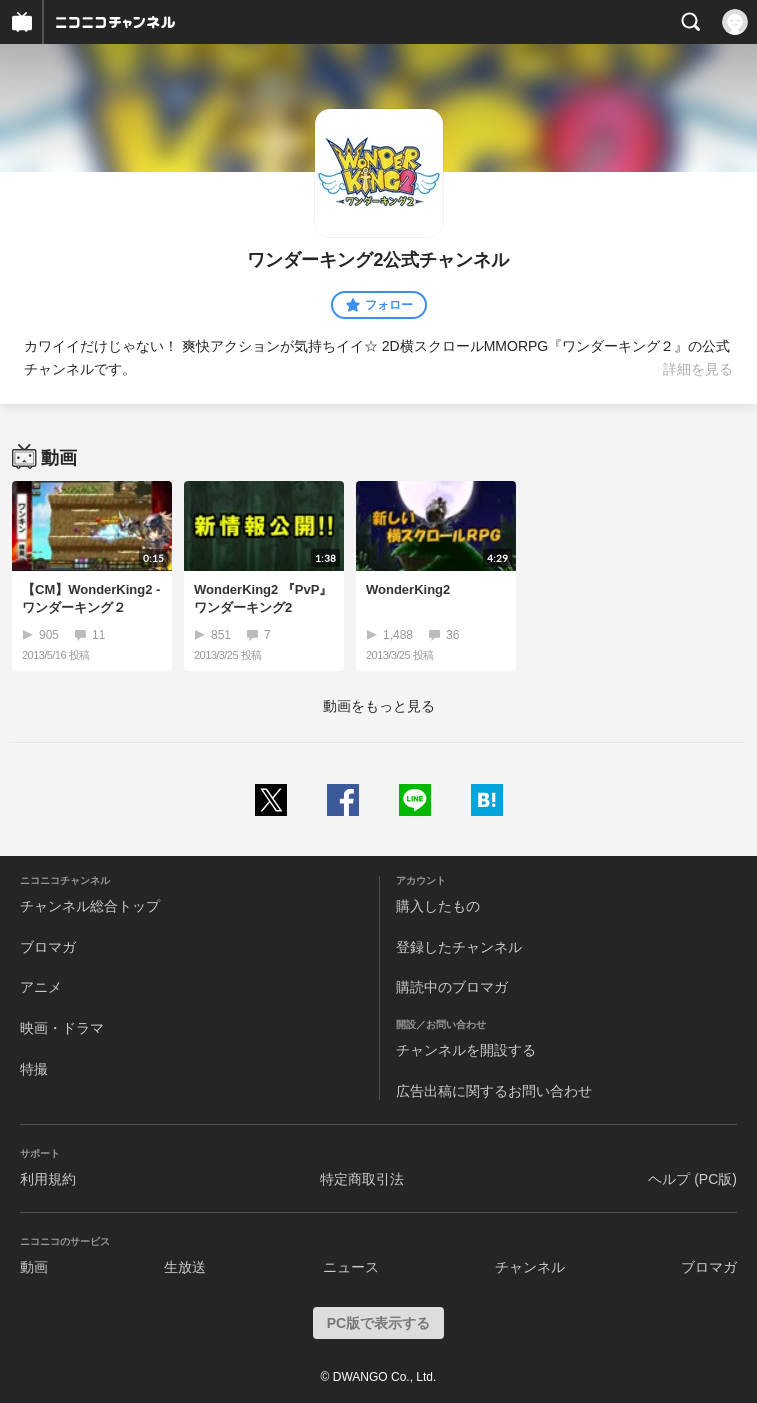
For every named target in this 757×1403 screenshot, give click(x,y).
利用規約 (48, 1179)
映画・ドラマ (62, 1028)
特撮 (34, 1069)
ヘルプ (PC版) (692, 1179)
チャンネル (530, 1267)
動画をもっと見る (379, 706)
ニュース (351, 1267)
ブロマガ (48, 947)
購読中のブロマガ (452, 987)
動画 (34, 1267)
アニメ (41, 987)
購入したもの (438, 906)
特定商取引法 (362, 1179)
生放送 (185, 1267)
